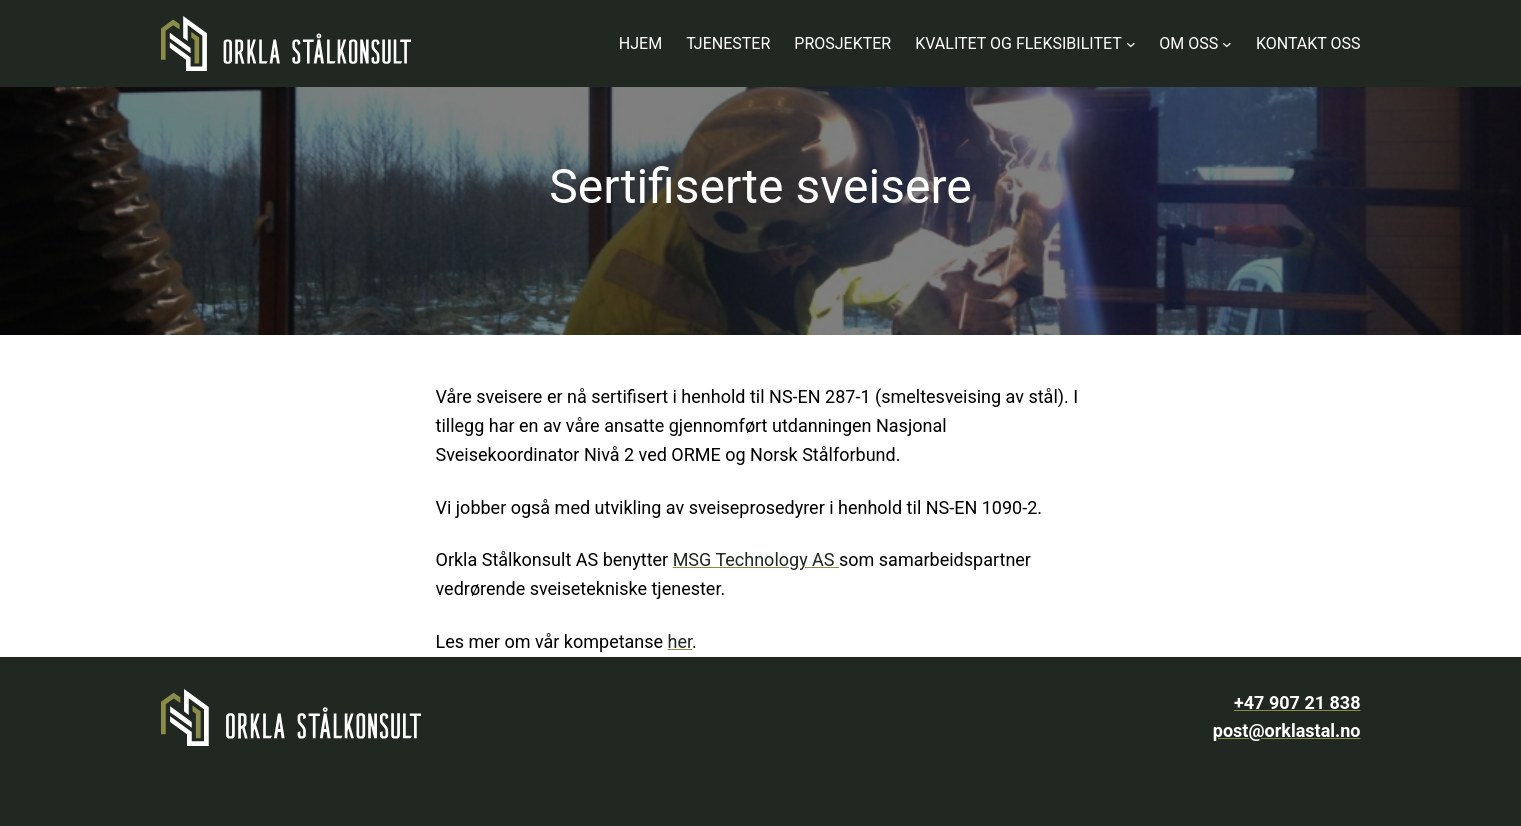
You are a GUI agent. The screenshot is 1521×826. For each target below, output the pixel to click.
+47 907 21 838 (1297, 702)
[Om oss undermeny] (1227, 44)
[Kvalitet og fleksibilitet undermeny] (1131, 44)
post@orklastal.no (1287, 730)
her (680, 641)
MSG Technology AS (756, 559)
